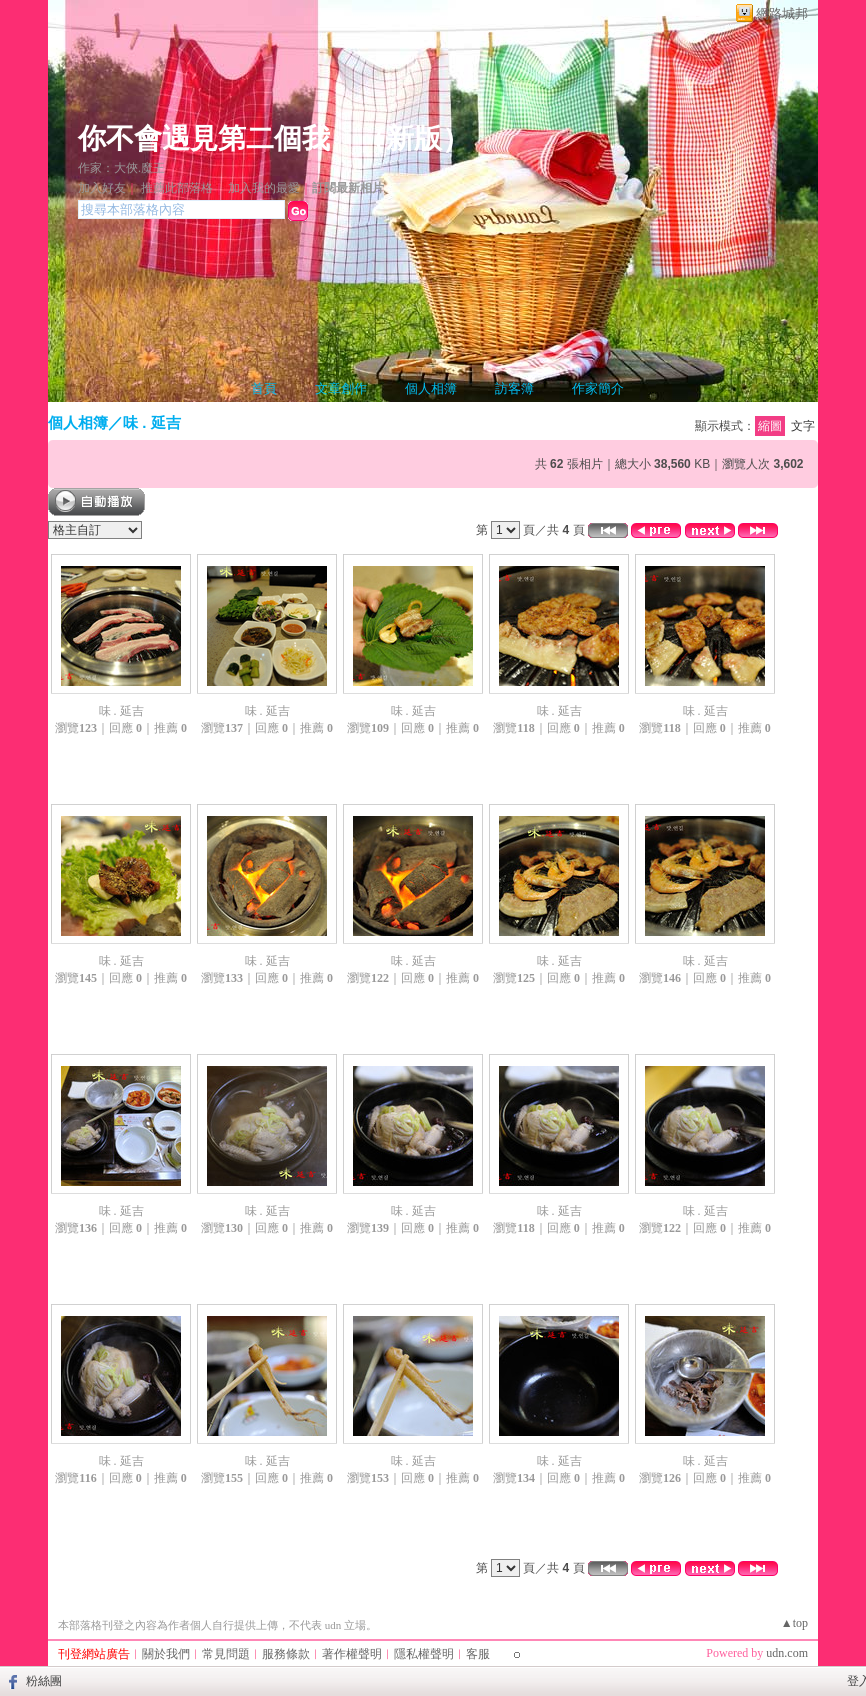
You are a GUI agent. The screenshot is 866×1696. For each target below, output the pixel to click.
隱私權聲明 (424, 1654)
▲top (794, 1623)
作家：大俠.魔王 (121, 168)
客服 (478, 1654)
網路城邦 (782, 13)
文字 (803, 426)
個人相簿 (431, 388)
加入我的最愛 (264, 188)
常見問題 (226, 1654)
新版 (414, 138)
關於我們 (166, 1654)
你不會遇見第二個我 (204, 138)
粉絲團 (44, 1681)
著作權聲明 (352, 1654)
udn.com (787, 1653)
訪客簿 (514, 388)
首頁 (264, 388)
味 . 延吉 (152, 422)
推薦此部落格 (177, 188)
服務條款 (286, 1654)
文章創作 (341, 388)
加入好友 (102, 188)
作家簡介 (598, 388)
